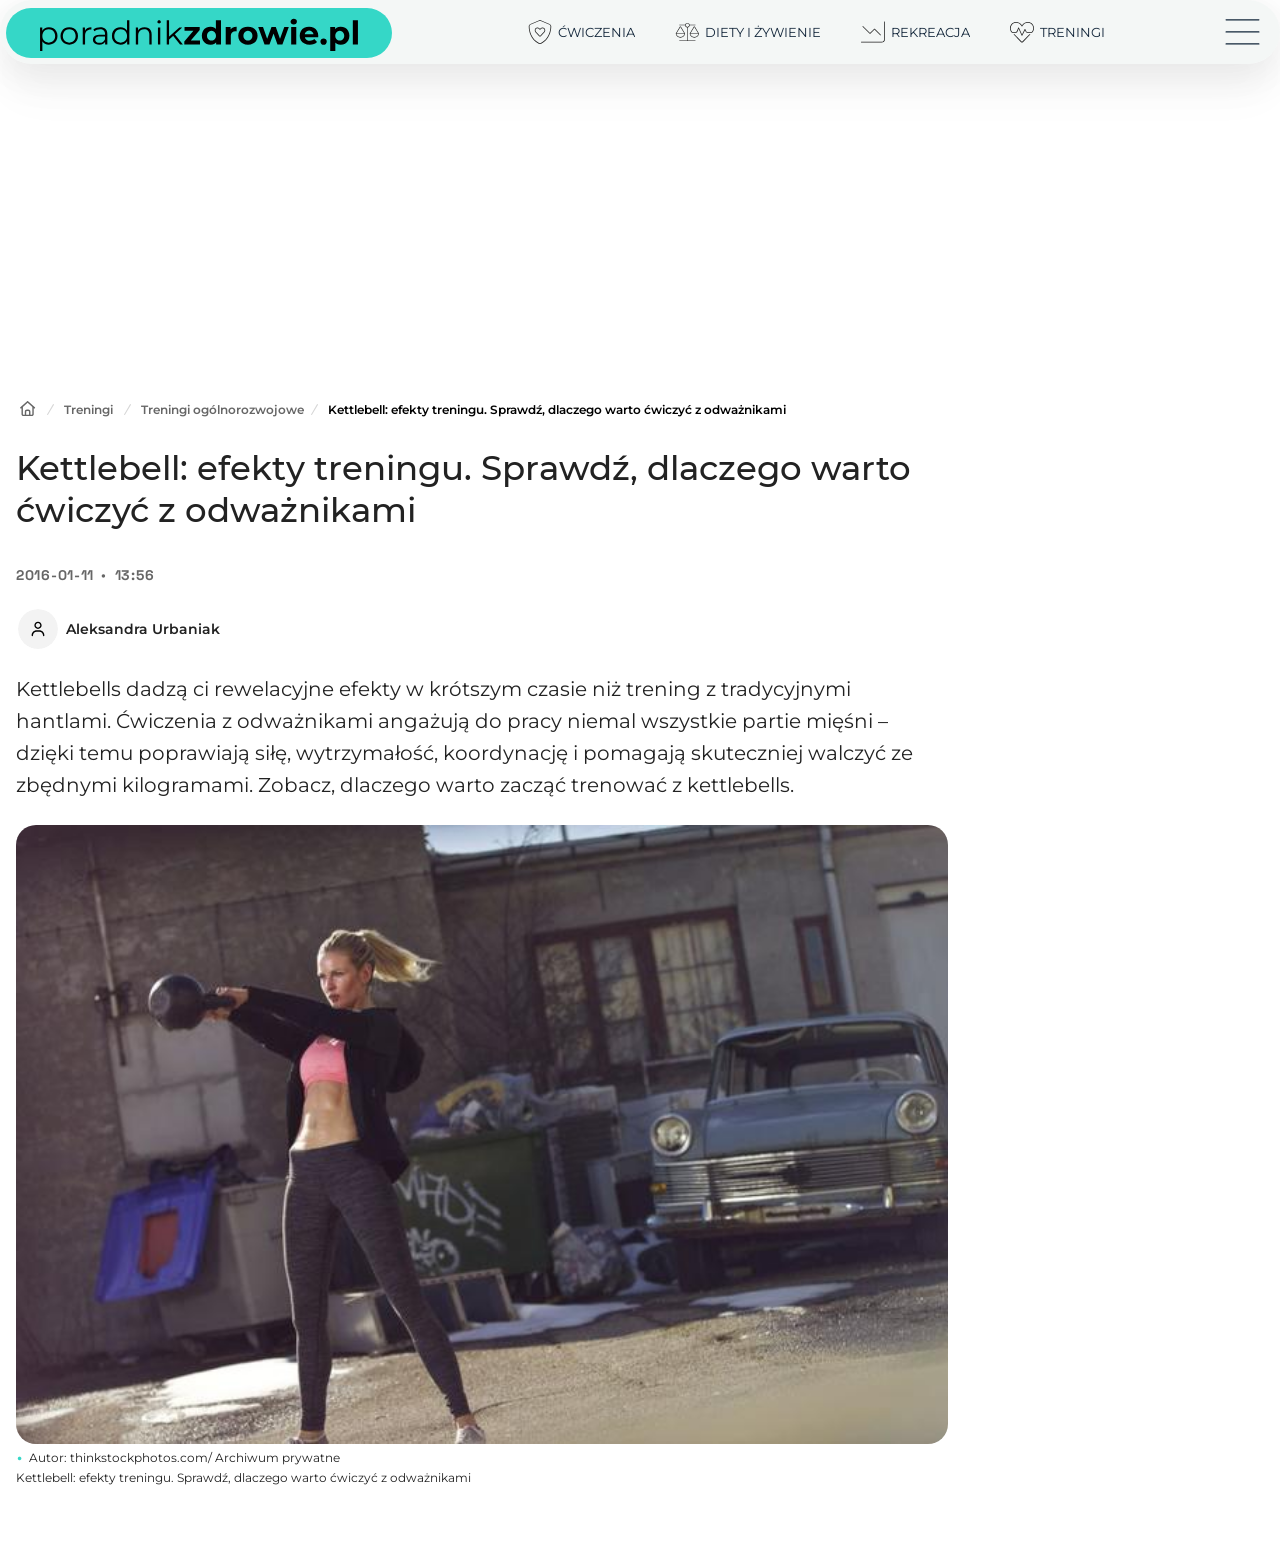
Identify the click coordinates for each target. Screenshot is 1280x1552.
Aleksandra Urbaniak (143, 629)
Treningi (88, 409)
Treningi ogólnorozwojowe (222, 409)
